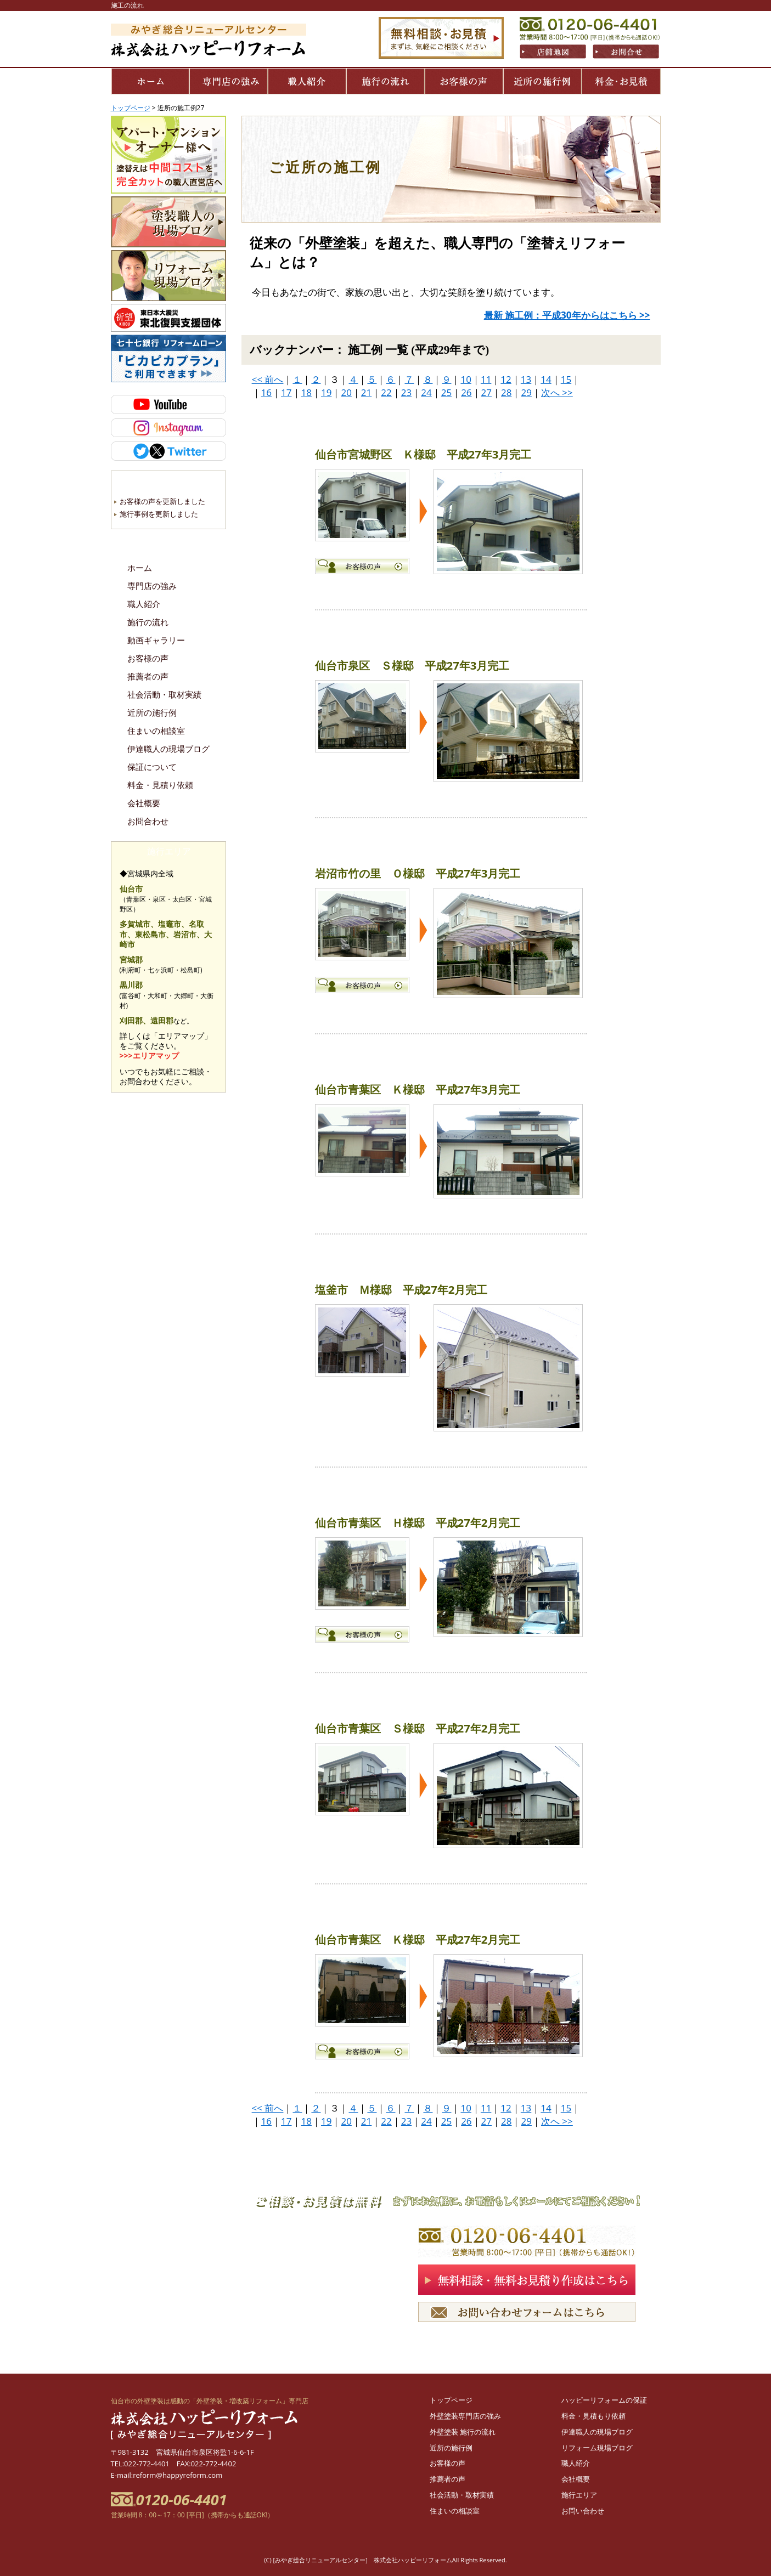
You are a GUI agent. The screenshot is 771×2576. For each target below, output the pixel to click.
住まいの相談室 (156, 731)
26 (466, 392)
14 (546, 379)
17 (286, 392)
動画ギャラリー (156, 640)
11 (486, 379)
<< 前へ (268, 379)
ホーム (139, 568)
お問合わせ (147, 821)
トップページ (451, 2400)
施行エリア (579, 2495)
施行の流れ (147, 622)
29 (526, 392)
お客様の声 (147, 658)
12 (505, 379)
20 (346, 392)
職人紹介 (143, 604)
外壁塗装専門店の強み (465, 2416)
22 (386, 392)
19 (326, 392)
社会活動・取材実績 (164, 694)
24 (426, 392)
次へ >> (557, 392)
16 (266, 392)
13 (526, 379)
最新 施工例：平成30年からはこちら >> (567, 315)
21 (366, 392)
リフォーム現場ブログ (597, 2448)
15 (566, 379)
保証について (152, 767)
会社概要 (143, 803)
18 (306, 392)
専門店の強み (152, 586)
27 (486, 392)
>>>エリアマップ (149, 1055)
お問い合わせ (582, 2511)
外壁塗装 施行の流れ (463, 2432)
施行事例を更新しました (159, 514)
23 (406, 392)
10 (465, 379)
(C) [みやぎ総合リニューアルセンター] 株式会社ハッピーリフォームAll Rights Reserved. (385, 2560)
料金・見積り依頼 (160, 785)
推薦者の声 (147, 676)
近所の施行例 (152, 713)
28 (506, 392)
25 (446, 392)
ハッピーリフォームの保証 (604, 2400)
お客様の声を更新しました (162, 501)
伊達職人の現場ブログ (168, 749)
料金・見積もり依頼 (593, 2416)
